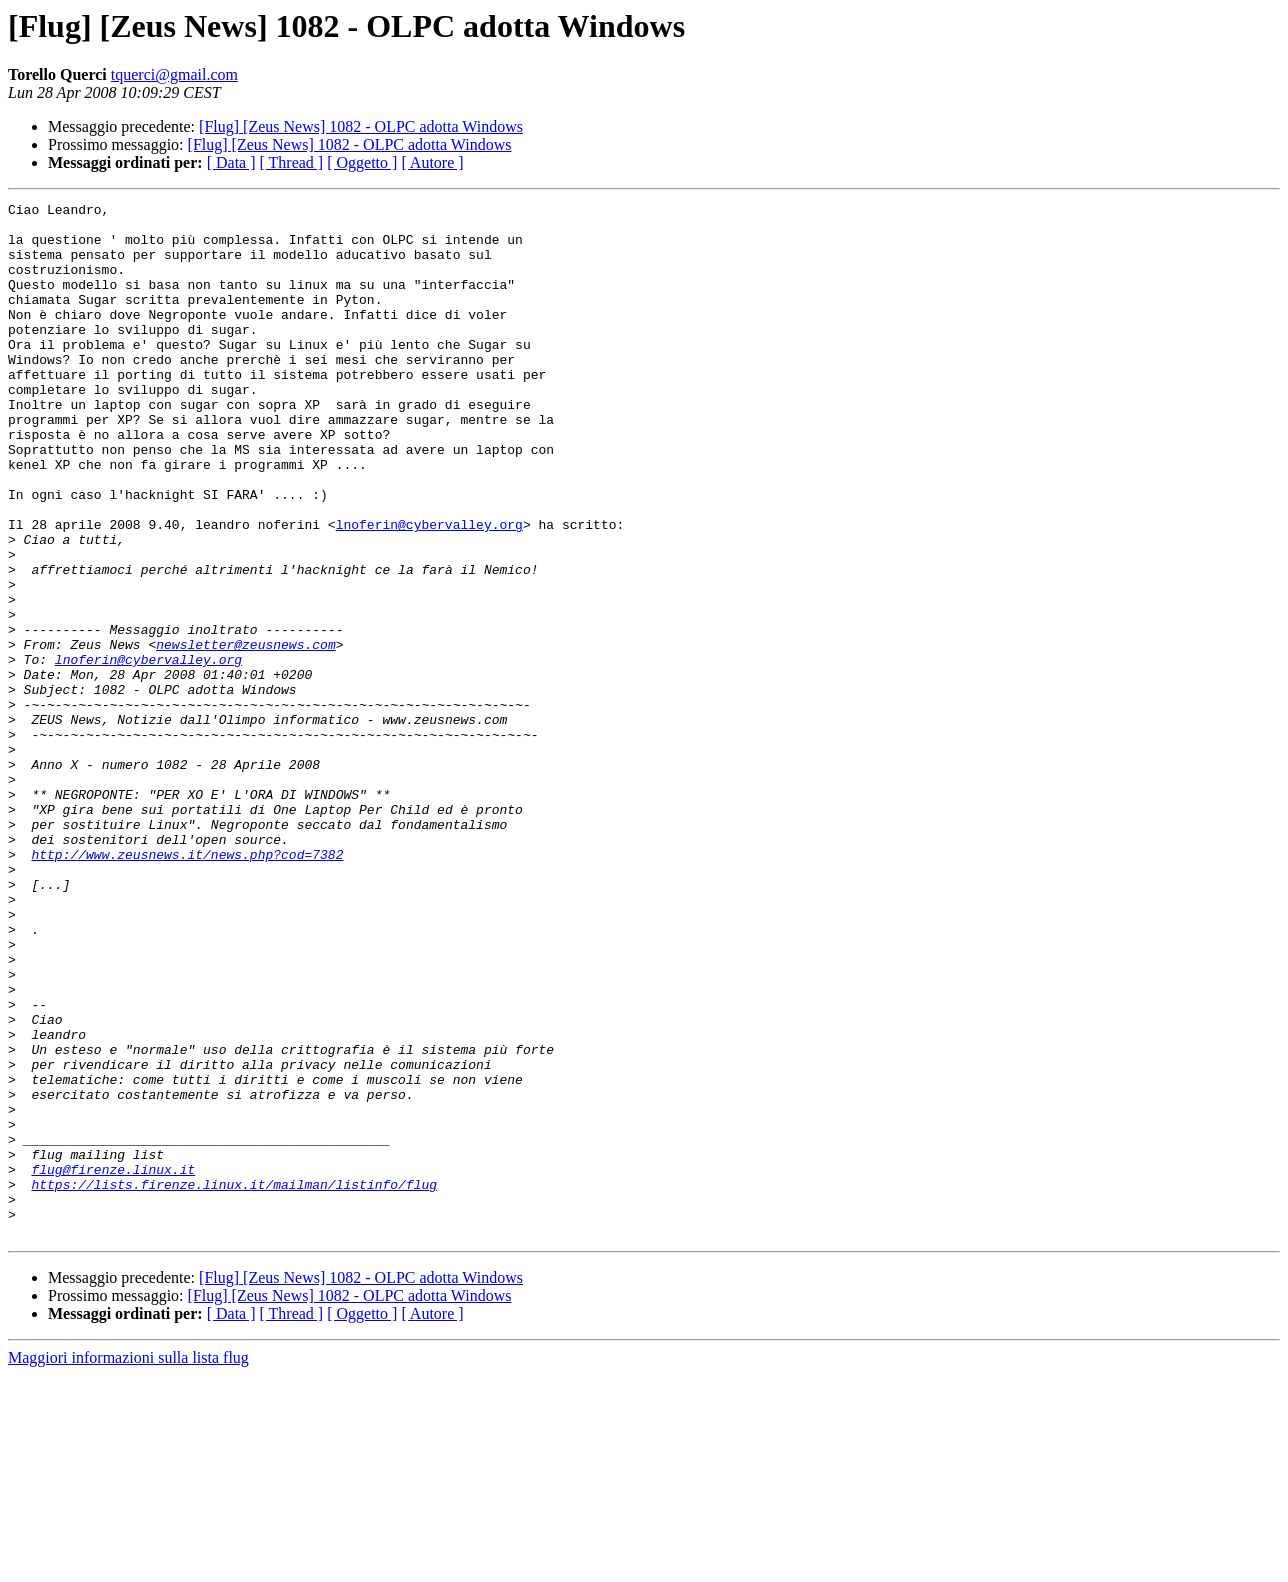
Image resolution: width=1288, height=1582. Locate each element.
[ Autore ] (432, 162)
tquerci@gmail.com (174, 74)
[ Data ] (231, 162)
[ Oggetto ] (362, 162)
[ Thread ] (292, 162)
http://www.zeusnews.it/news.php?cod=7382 (187, 986)
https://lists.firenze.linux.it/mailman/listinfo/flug (234, 1382)
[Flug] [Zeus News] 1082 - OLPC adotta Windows (361, 126)
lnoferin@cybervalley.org (429, 590)
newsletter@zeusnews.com (245, 734)
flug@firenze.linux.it (113, 1364)
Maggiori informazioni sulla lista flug (128, 1564)
